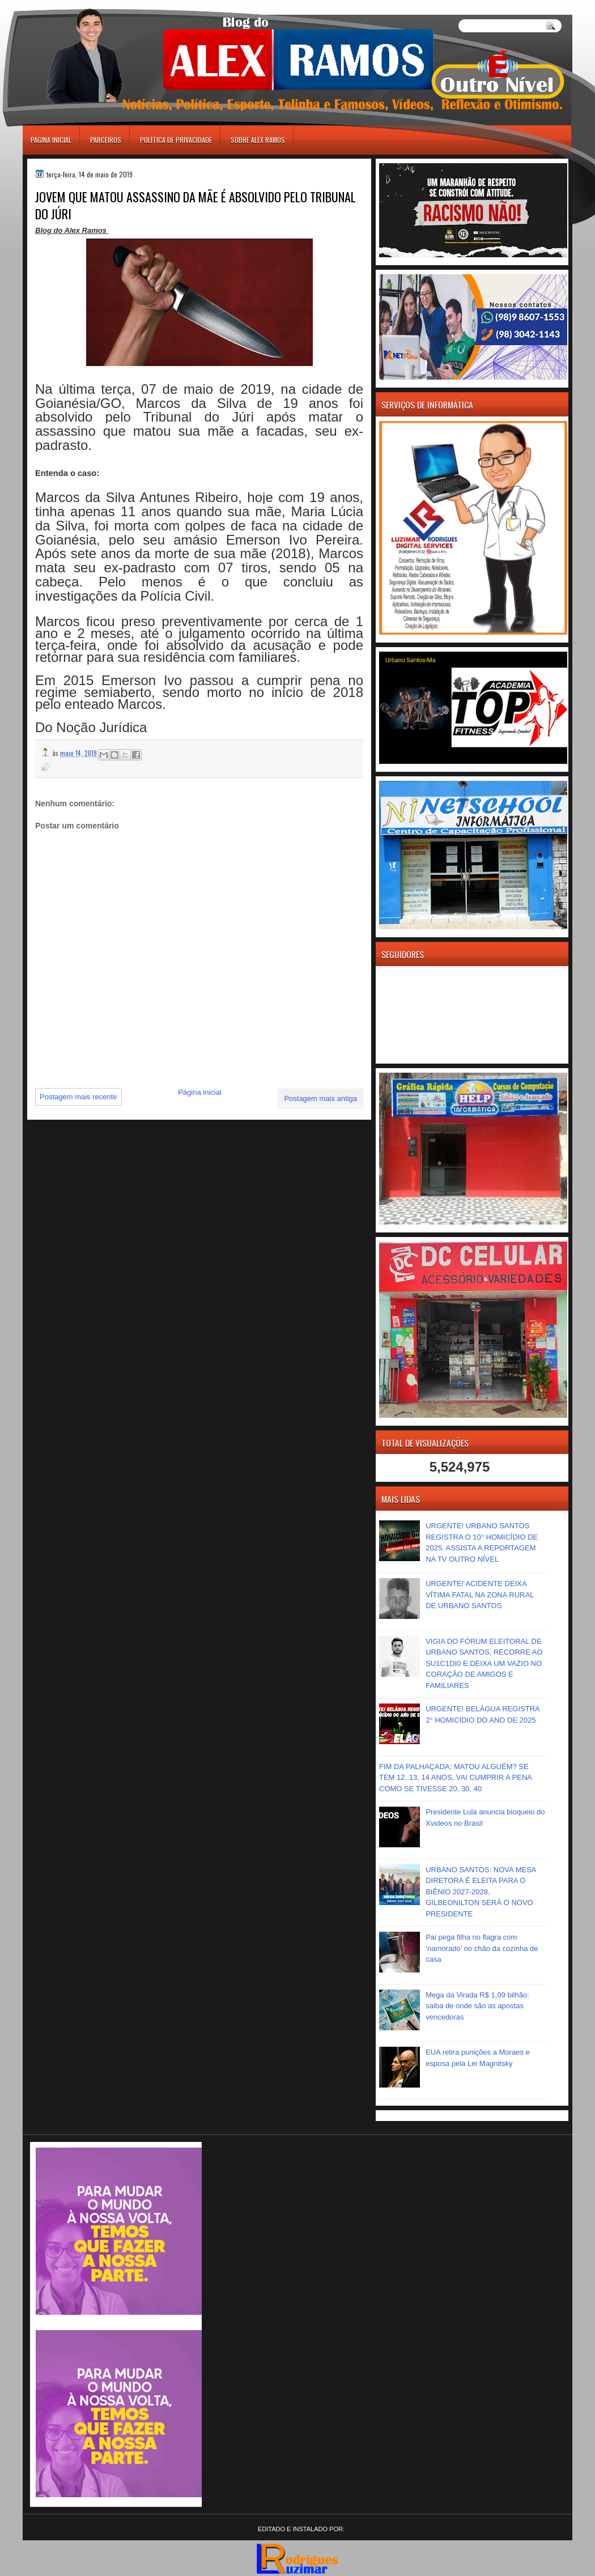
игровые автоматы (73, 5)
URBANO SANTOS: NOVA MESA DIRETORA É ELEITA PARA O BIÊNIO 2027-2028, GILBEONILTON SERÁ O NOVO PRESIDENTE (481, 1891)
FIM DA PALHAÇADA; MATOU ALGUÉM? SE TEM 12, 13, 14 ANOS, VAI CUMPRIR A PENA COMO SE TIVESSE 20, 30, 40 (455, 1777)
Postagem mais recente (78, 1097)
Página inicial (51, 139)
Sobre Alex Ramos (258, 139)
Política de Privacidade (176, 139)
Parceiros (105, 139)
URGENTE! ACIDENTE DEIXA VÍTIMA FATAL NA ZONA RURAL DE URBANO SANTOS (480, 1594)
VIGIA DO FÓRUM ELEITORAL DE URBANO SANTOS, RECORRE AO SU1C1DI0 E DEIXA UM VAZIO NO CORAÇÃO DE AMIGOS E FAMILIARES (484, 1663)
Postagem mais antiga (320, 1098)
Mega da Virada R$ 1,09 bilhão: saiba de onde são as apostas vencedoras (477, 2006)
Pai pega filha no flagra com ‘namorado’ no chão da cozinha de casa (482, 1948)
